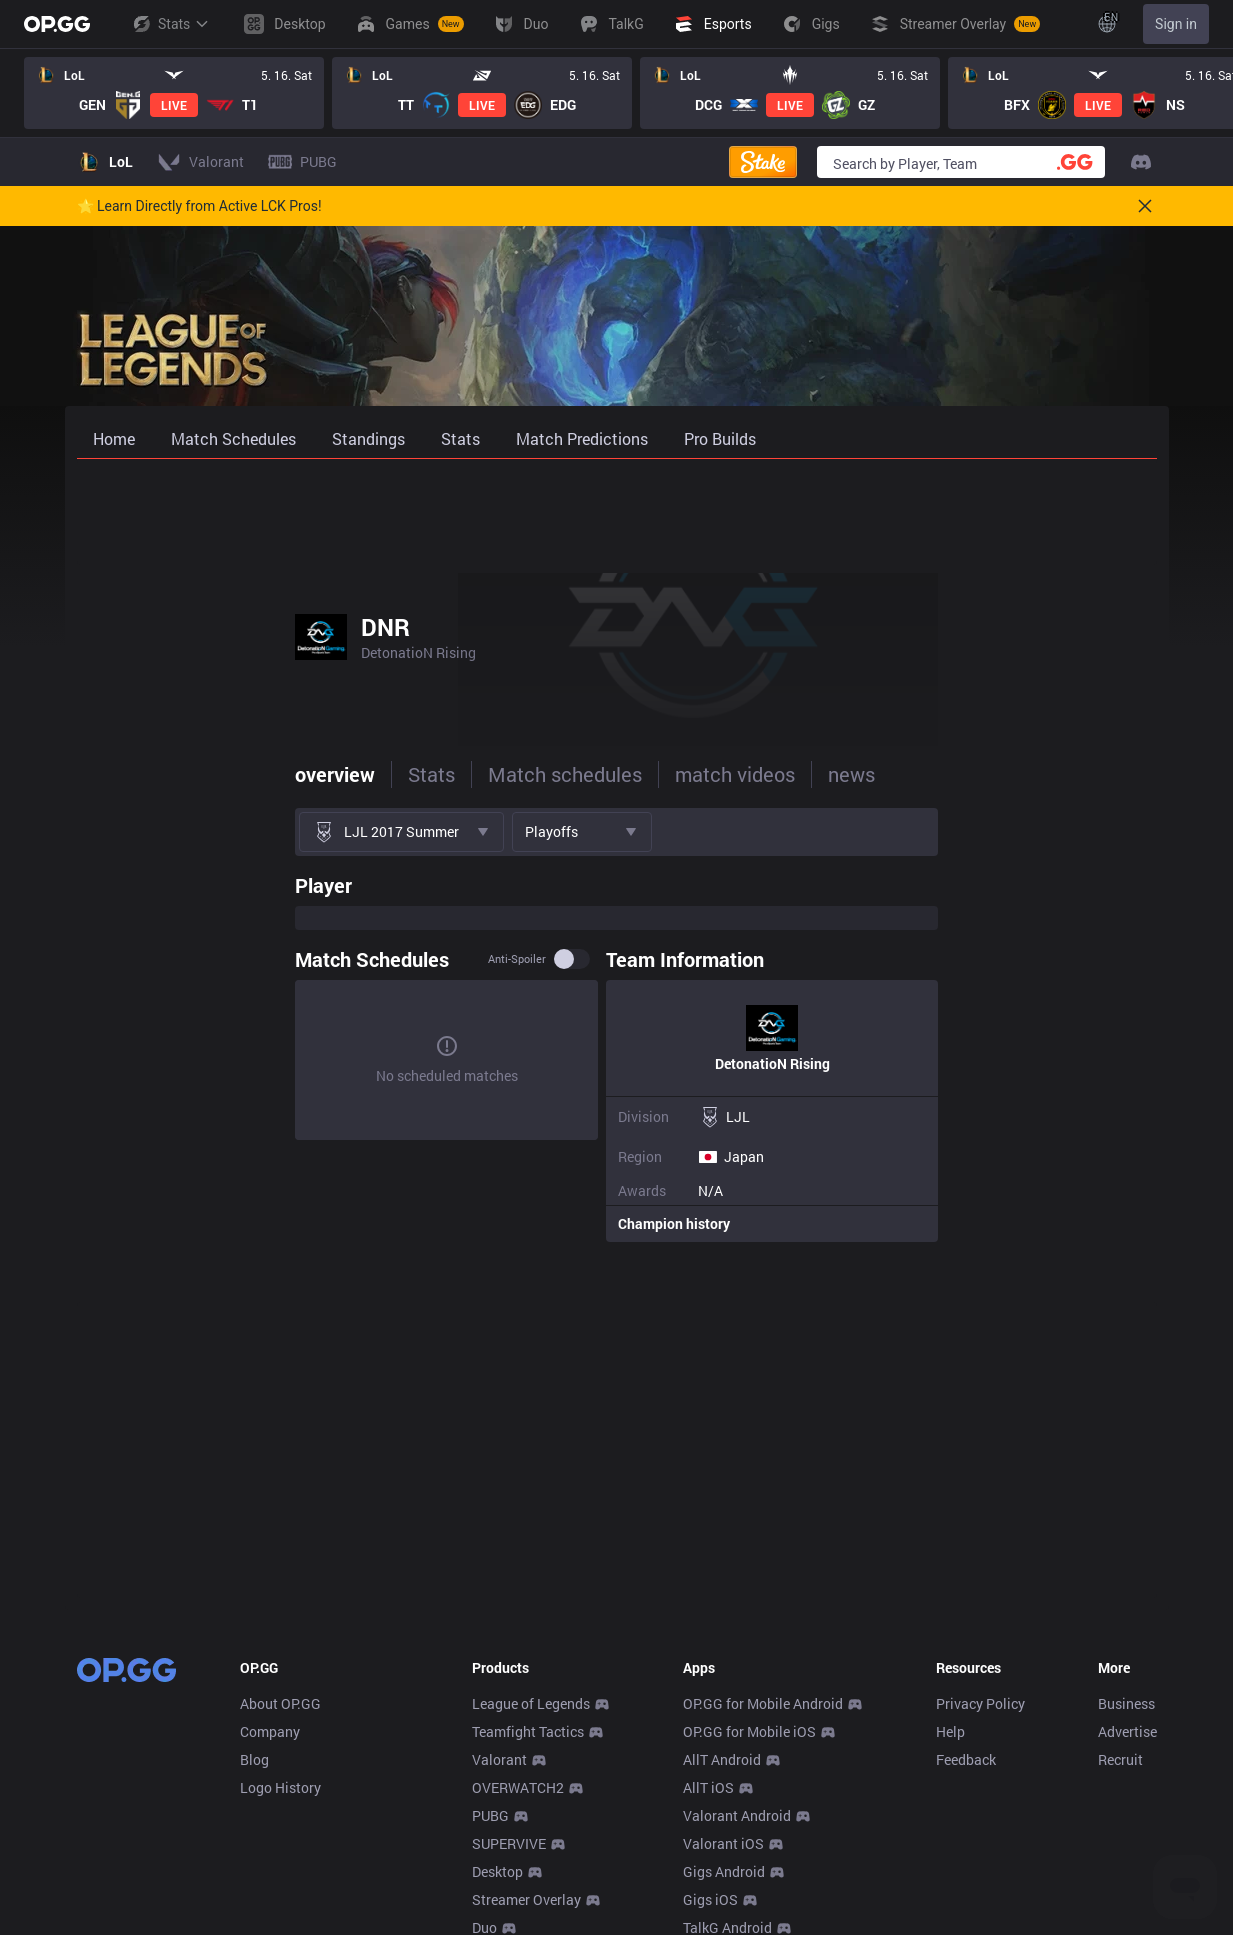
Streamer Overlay (526, 1899)
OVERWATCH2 (518, 1787)
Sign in (1176, 24)
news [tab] (633, 774)
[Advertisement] (617, 512)
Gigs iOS (710, 1899)
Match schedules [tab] (347, 774)
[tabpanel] (617, 1053)
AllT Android (722, 1759)
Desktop (497, 1871)
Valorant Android (737, 1815)
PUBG (490, 1815)
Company (270, 1731)
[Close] (1145, 206)
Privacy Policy (980, 1703)
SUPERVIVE (509, 1843)
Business (1126, 1703)
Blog (254, 1759)
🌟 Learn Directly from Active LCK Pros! (199, 206)
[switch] (791, 959)
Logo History (280, 1787)
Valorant (499, 1759)
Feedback (966, 1759)
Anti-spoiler (736, 959)
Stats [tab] (213, 774)
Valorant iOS (723, 1843)
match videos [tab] (517, 774)
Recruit (1120, 1759)
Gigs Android (724, 1871)
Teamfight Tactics (528, 1731)
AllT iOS (708, 1787)
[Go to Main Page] (57, 24)
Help (950, 1731)
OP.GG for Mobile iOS (749, 1731)
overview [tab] (117, 774)
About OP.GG (280, 1703)
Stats (170, 24)
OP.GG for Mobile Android (763, 1703)
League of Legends (531, 1703)
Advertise (1127, 1731)
